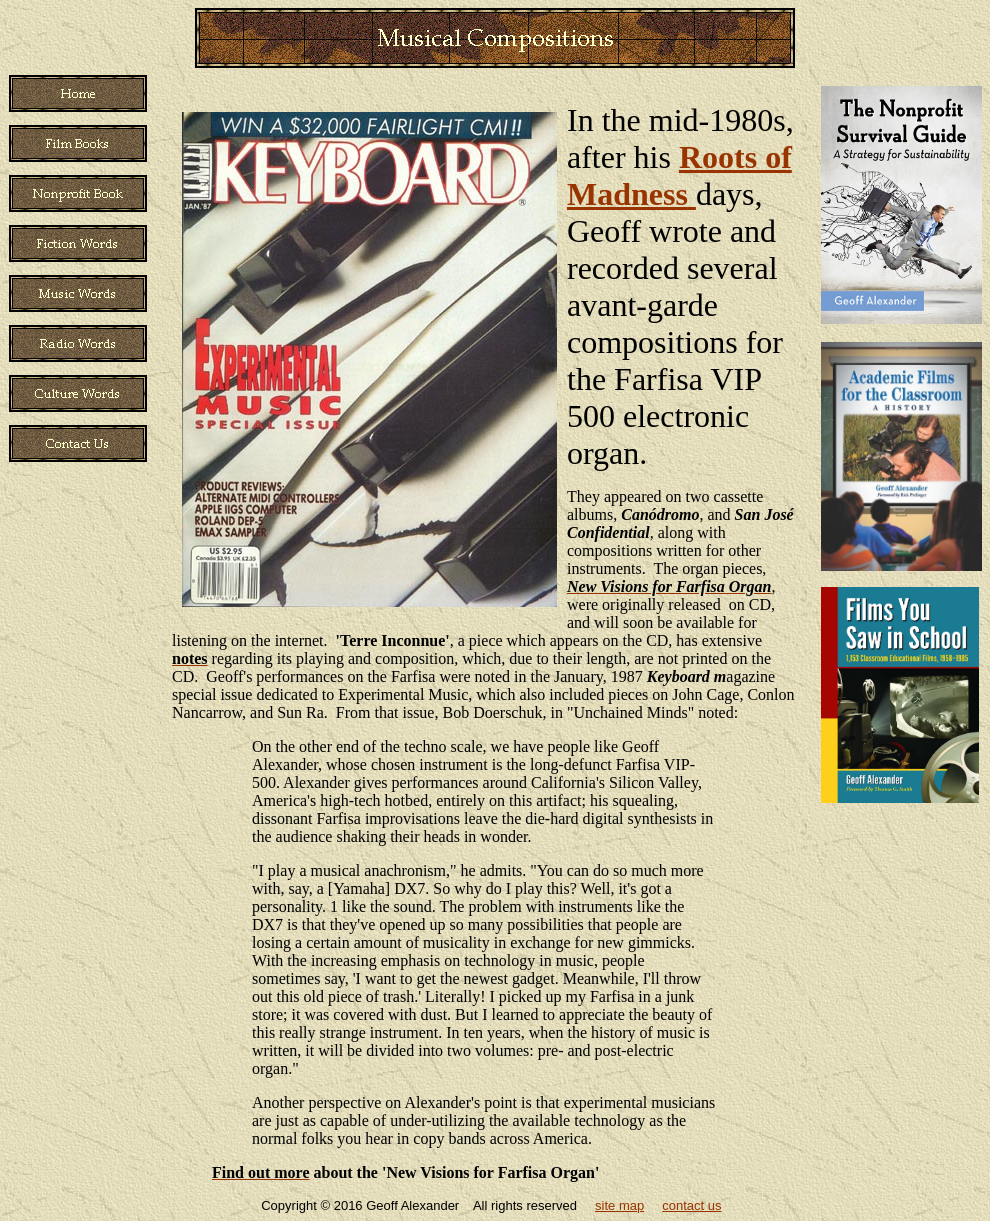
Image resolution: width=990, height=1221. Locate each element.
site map (619, 1205)
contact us (691, 1205)
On (262, 746)
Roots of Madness (679, 175)
